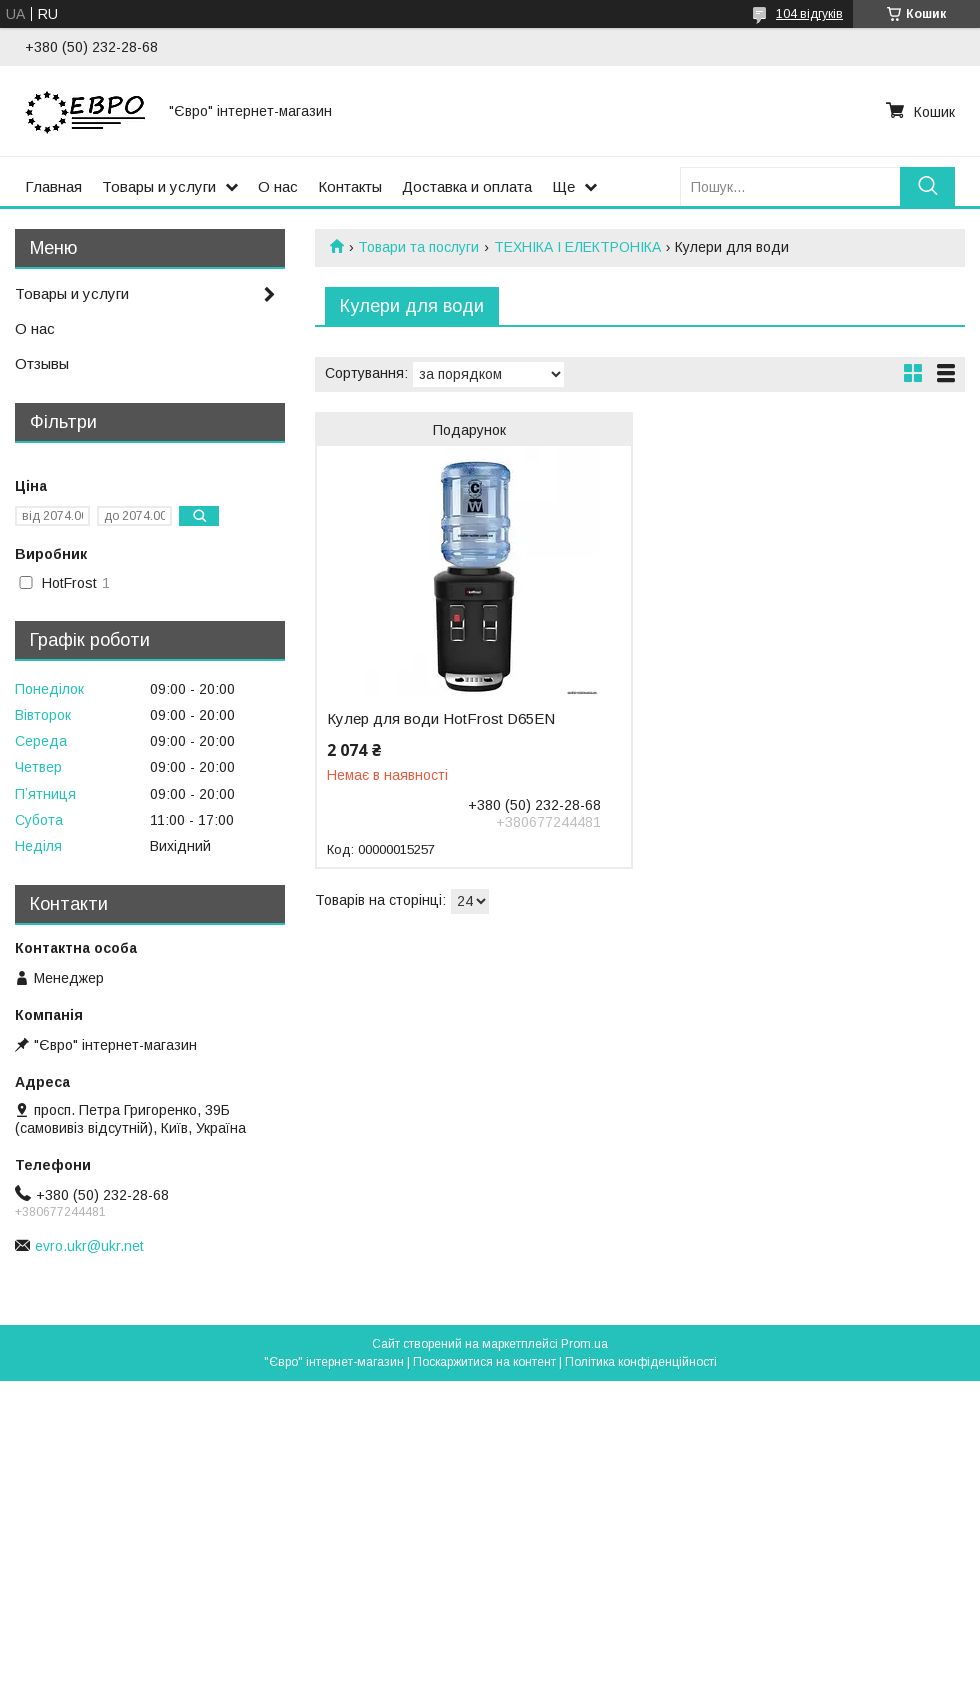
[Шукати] (927, 186)
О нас (278, 186)
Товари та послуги (418, 247)
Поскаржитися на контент (484, 1362)
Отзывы (42, 363)
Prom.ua (584, 1344)
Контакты (350, 186)
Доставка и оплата (467, 186)
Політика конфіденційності (641, 1362)
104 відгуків (809, 14)
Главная (53, 186)
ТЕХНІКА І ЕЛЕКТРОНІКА (577, 247)
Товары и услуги (159, 186)
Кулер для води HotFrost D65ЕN (441, 719)
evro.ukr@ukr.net (89, 1246)
